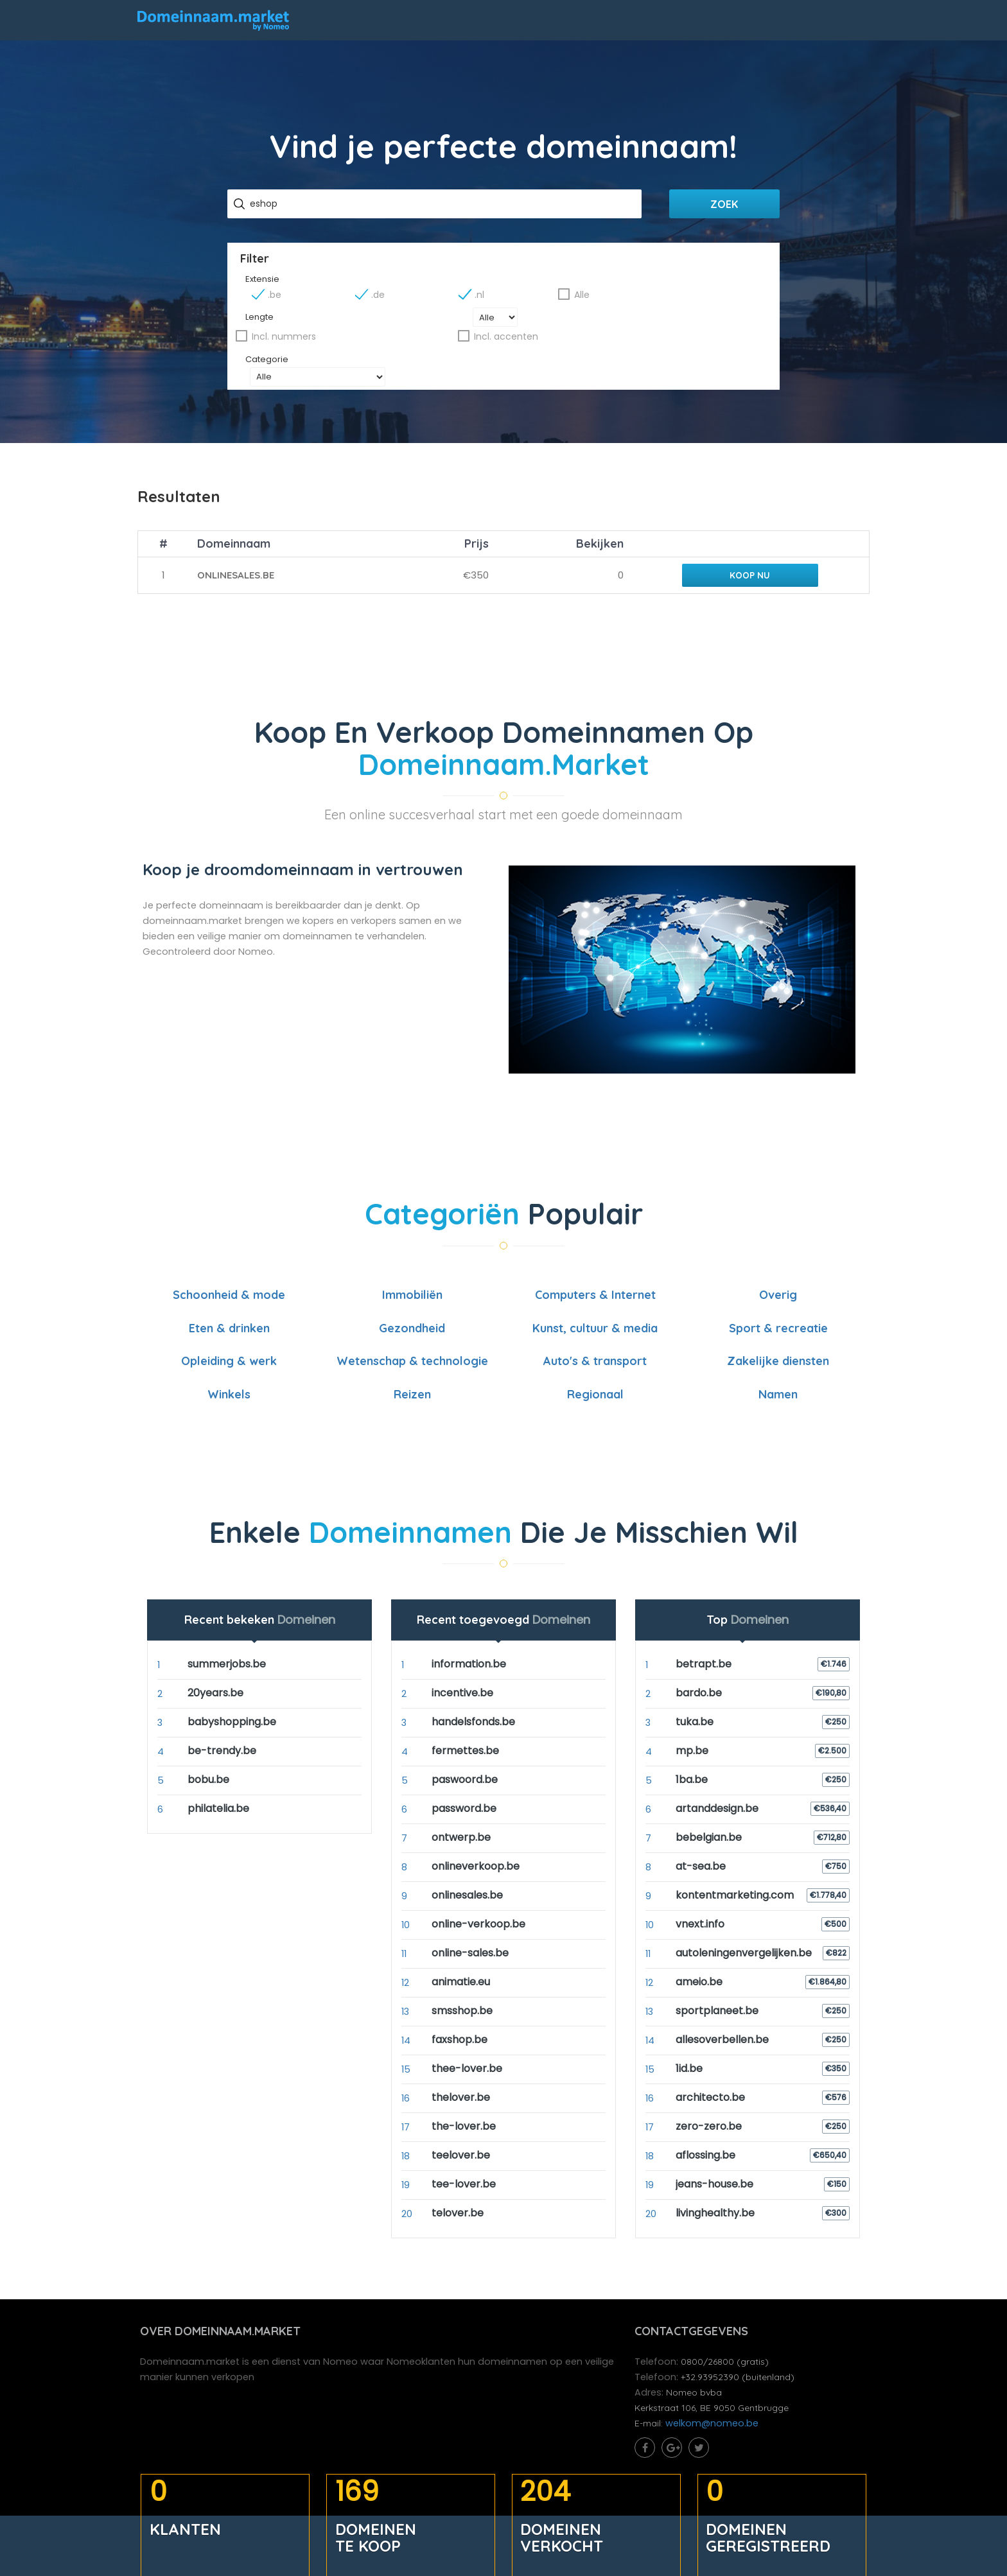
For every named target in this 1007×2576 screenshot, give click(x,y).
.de (506, 300)
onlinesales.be (236, 560)
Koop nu (744, 560)
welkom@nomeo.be (714, 2418)
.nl (594, 300)
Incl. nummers (552, 323)
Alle (684, 300)
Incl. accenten (677, 323)
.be (416, 300)
